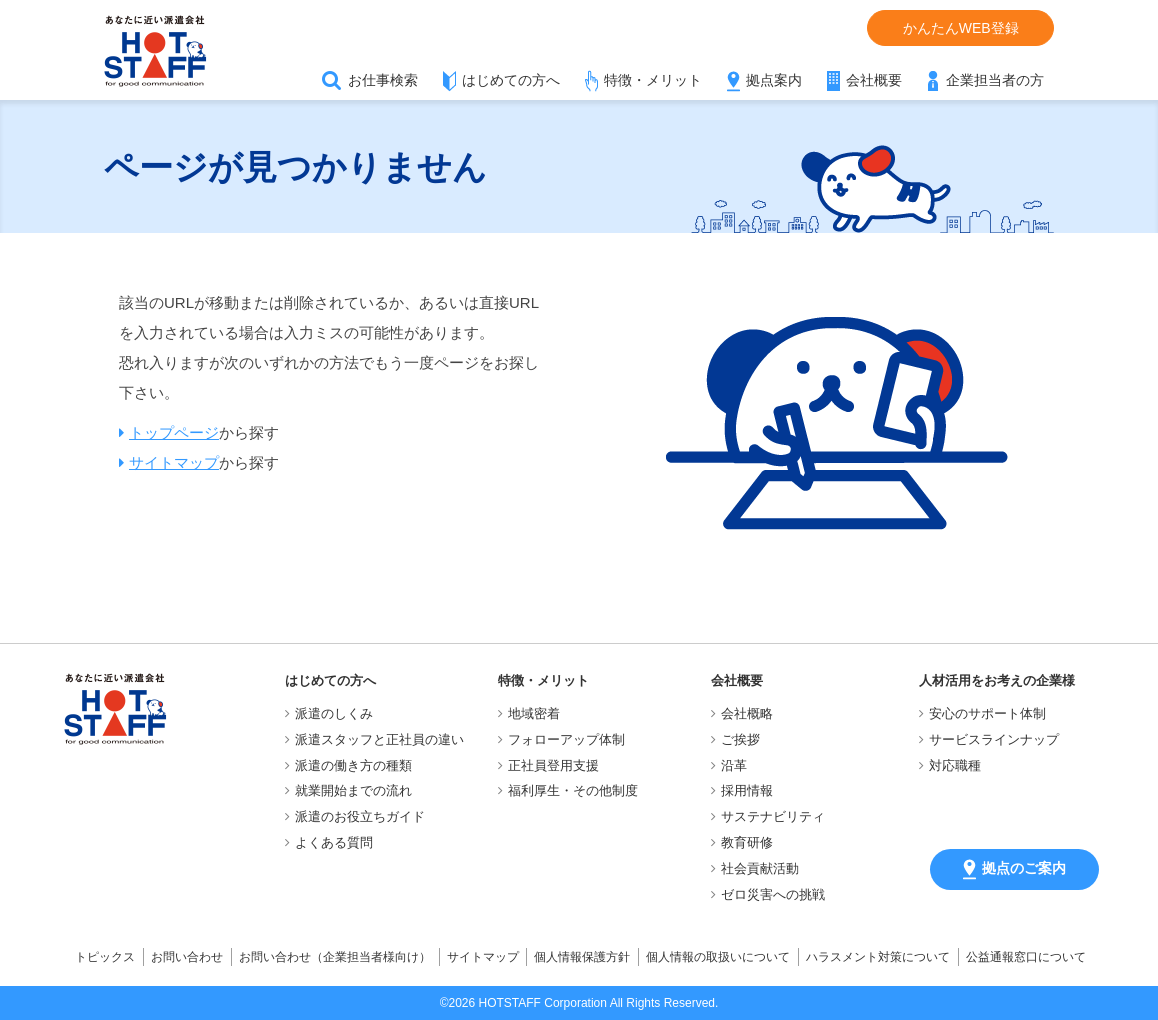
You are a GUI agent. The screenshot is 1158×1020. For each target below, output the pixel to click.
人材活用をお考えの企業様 (997, 680)
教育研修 (747, 842)
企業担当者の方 (995, 80)
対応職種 (955, 765)
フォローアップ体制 (566, 739)
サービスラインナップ (994, 739)
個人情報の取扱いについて (718, 957)
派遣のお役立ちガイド (360, 816)
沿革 (734, 765)
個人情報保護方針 (582, 957)
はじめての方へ (511, 80)
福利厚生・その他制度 (573, 790)
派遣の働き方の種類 (353, 765)
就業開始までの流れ (353, 790)
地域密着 (534, 713)
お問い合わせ (187, 957)
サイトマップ (174, 462)
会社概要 (874, 80)
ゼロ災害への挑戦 (773, 894)
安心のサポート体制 (987, 713)
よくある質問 (334, 842)
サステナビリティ (773, 816)
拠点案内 (774, 80)
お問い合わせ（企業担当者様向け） (335, 957)
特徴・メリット (653, 80)
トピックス (105, 957)
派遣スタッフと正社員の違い (379, 739)
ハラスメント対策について (878, 957)
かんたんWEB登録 (961, 28)
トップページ (174, 432)
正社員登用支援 (553, 765)
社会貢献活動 (760, 868)
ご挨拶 (740, 739)
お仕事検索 (383, 80)
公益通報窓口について (1026, 957)
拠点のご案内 (1014, 869)
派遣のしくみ (334, 713)
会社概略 (747, 713)
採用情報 (747, 790)
